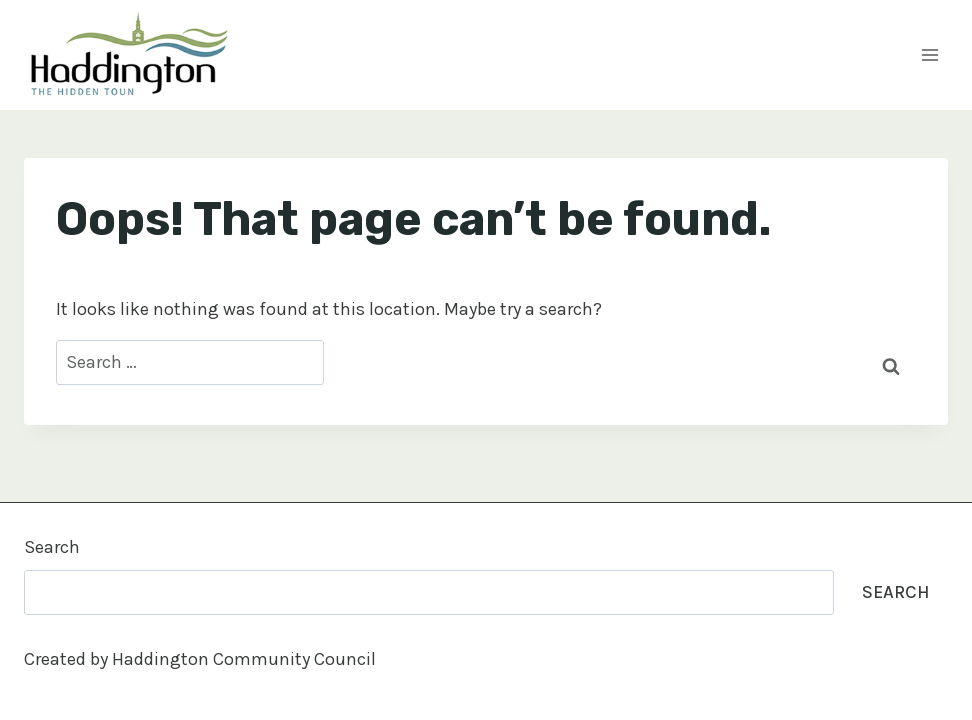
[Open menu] (929, 54)
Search (52, 547)
